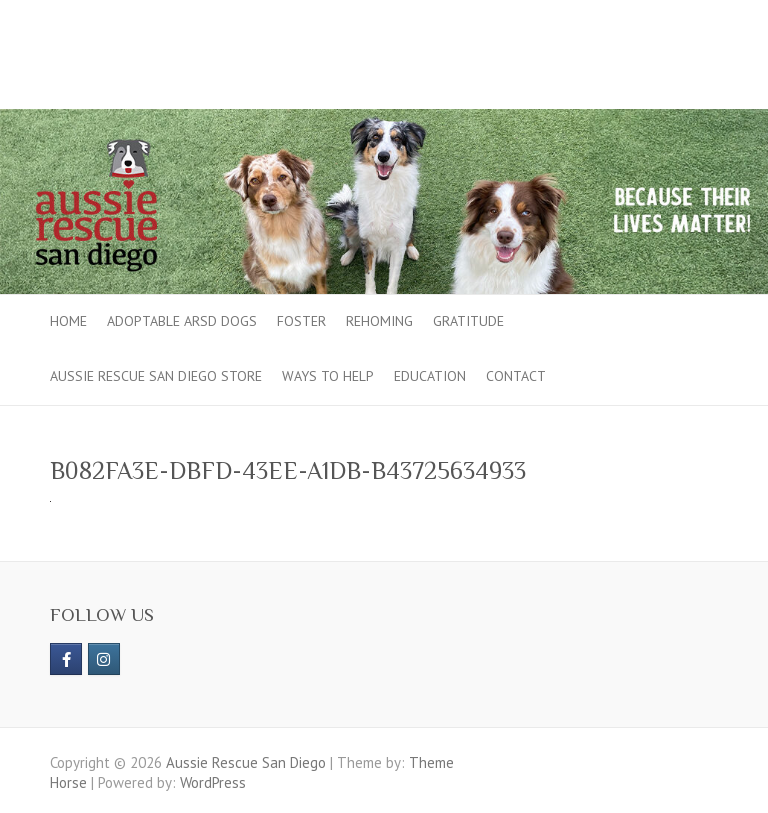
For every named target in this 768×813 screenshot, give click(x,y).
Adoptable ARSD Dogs (182, 321)
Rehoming (379, 321)
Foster (301, 321)
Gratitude (468, 321)
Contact (516, 376)
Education (430, 376)
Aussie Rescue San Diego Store (156, 376)
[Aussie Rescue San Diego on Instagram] (104, 659)
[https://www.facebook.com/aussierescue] (66, 659)
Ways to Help (328, 376)
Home (68, 321)
